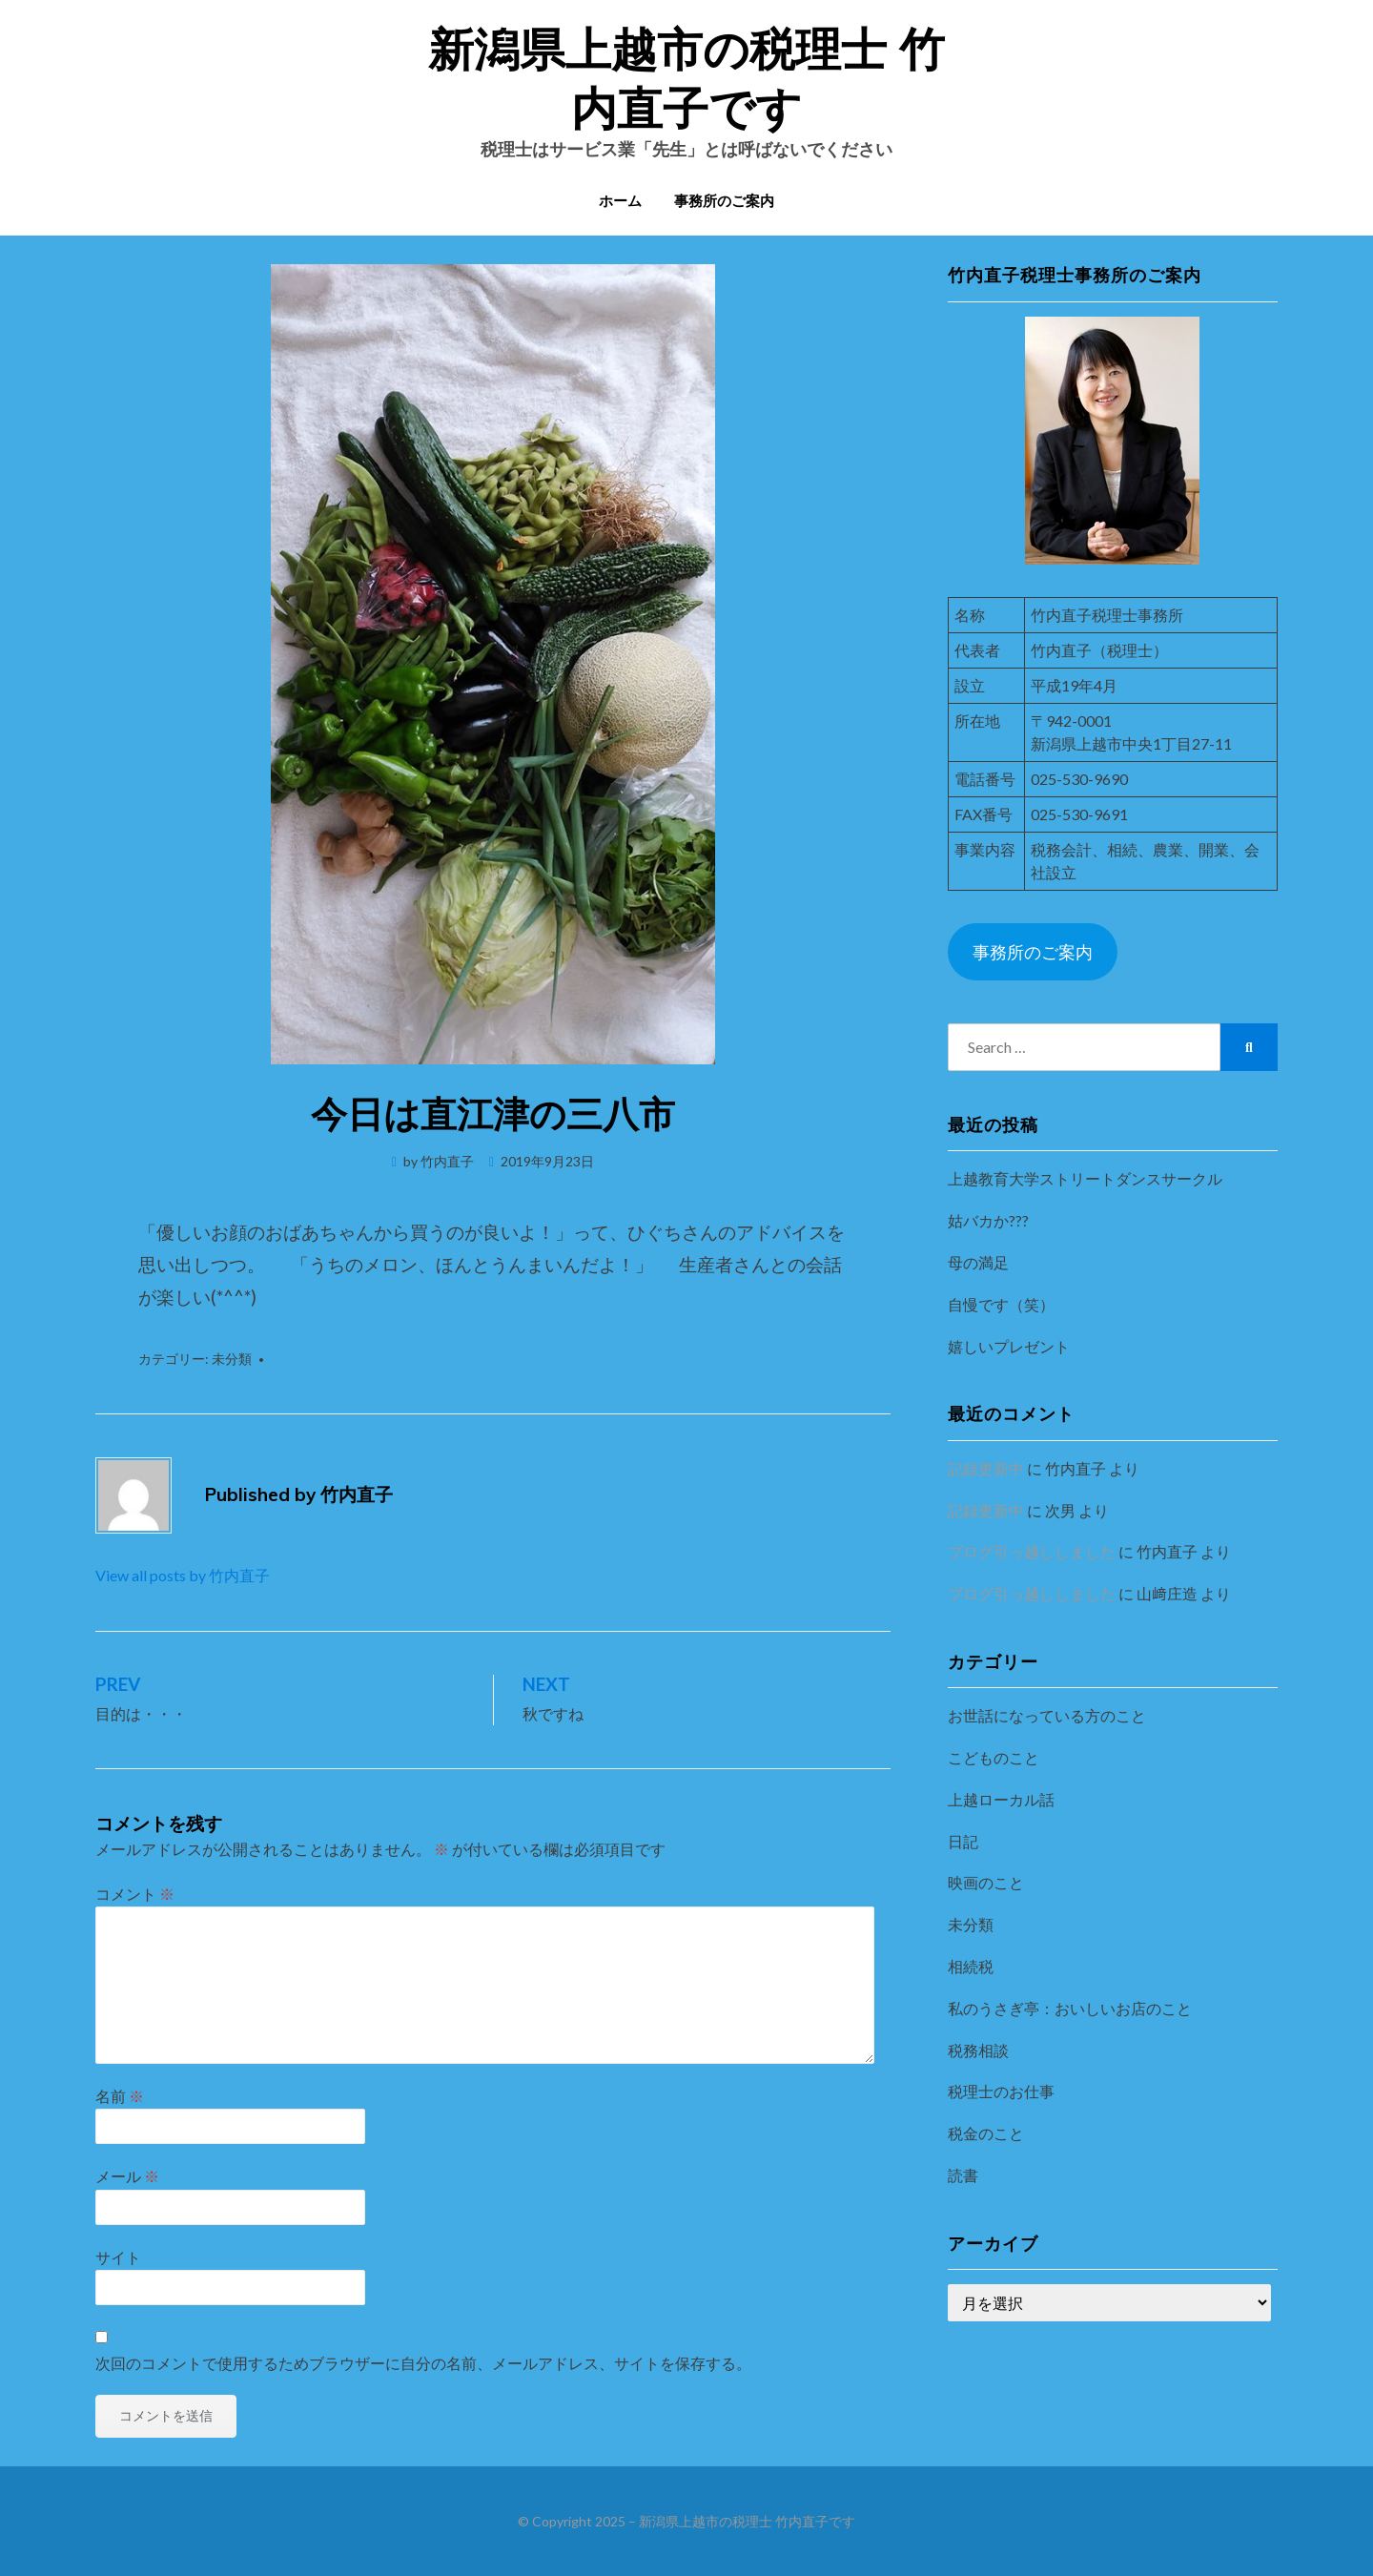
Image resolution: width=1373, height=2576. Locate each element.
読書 (963, 2175)
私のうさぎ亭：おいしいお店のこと (1070, 2008)
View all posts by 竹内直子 (182, 1575)
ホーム (620, 202)
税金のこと (986, 2133)
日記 (963, 1841)
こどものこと (993, 1757)
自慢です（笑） (1001, 1304)
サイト (118, 2257)
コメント (134, 1894)
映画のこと (986, 1882)
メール (127, 2176)
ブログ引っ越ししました (1032, 1551)
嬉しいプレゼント (1009, 1346)
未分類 (232, 1358)
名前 (119, 2096)
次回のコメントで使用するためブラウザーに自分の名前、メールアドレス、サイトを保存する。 (423, 2363)
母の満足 (978, 1262)
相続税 (971, 1966)
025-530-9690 (1079, 779)
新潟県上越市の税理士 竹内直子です (747, 2521)
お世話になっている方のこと (1047, 1715)
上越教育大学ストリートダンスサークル (1085, 1178)
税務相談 (978, 2050)
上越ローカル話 (1001, 1799)
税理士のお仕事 (1001, 2091)
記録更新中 (986, 1468)
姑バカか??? (988, 1220)
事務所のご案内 (724, 202)
